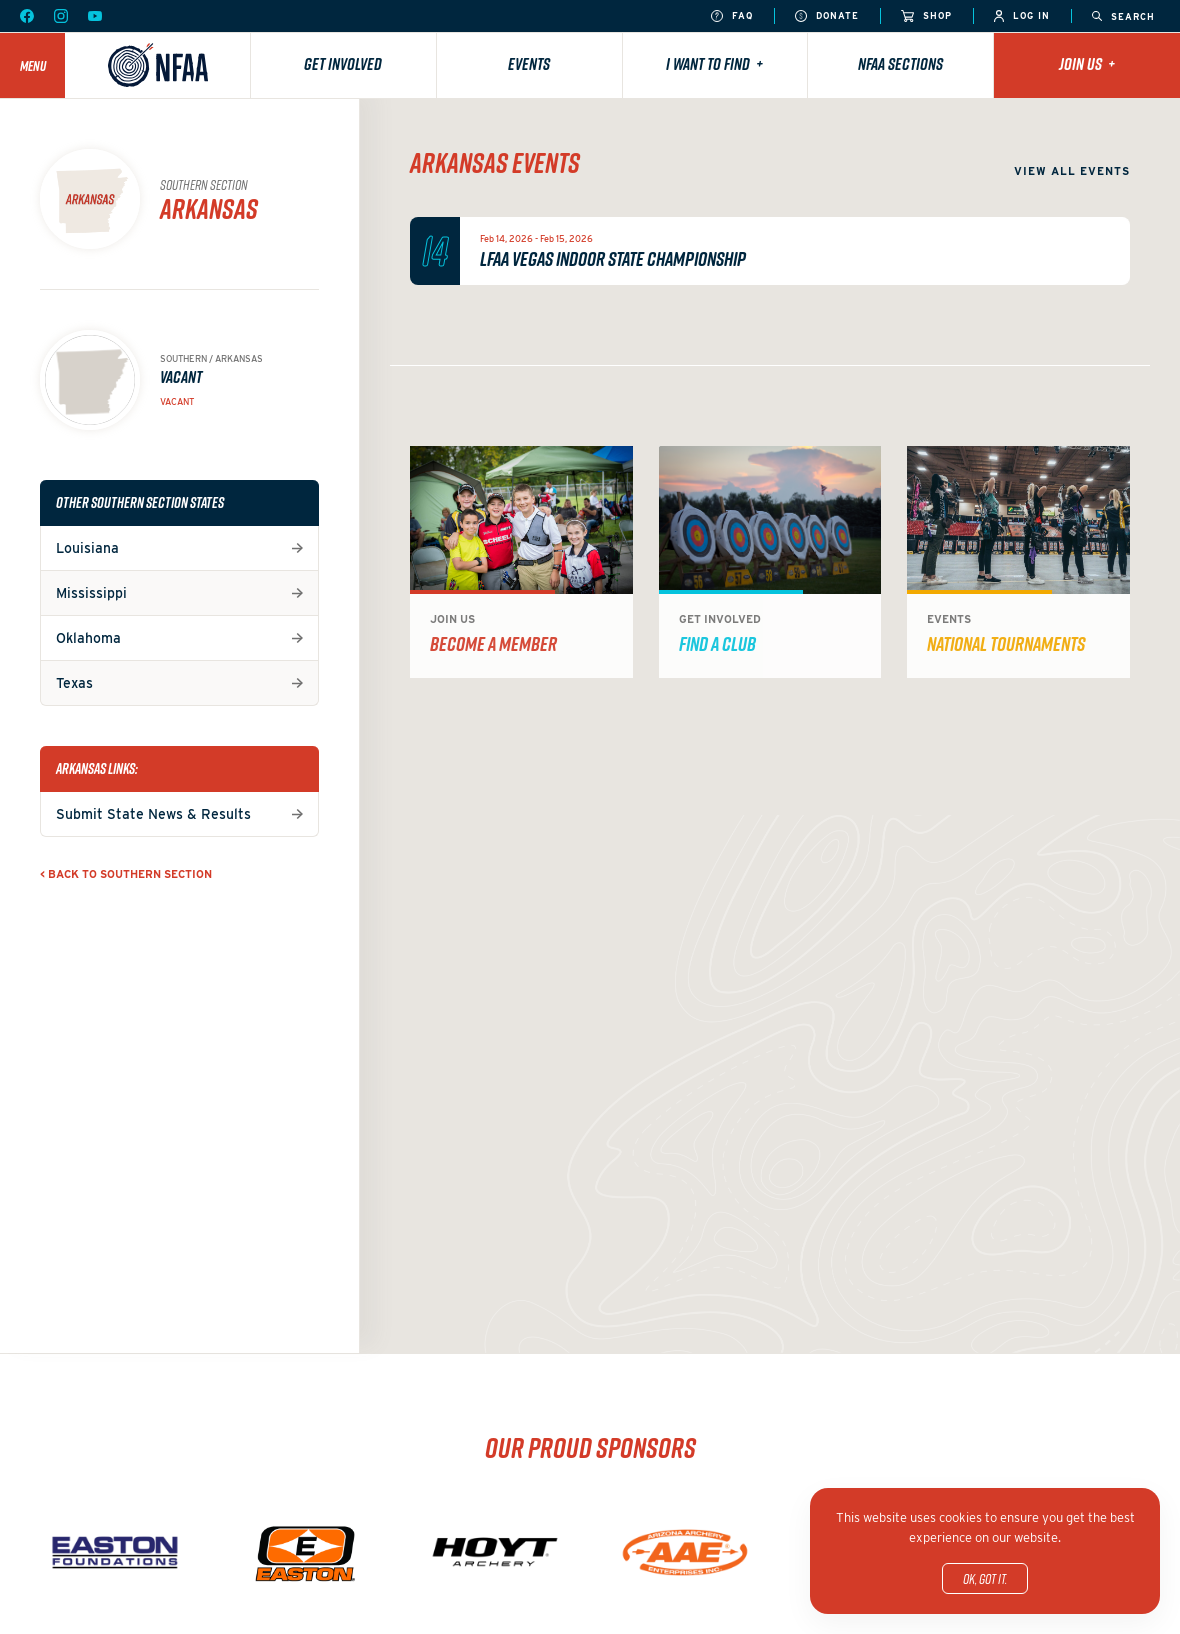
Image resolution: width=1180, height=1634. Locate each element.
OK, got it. (985, 1578)
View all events (1072, 171)
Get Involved (343, 64)
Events (529, 64)
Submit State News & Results (153, 814)
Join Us (1087, 64)
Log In (1022, 16)
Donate (827, 16)
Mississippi (91, 593)
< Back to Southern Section (126, 874)
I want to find (714, 64)
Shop (926, 16)
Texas (74, 683)
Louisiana (87, 548)
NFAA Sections (900, 64)
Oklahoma (88, 638)
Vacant (177, 401)
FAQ (732, 16)
